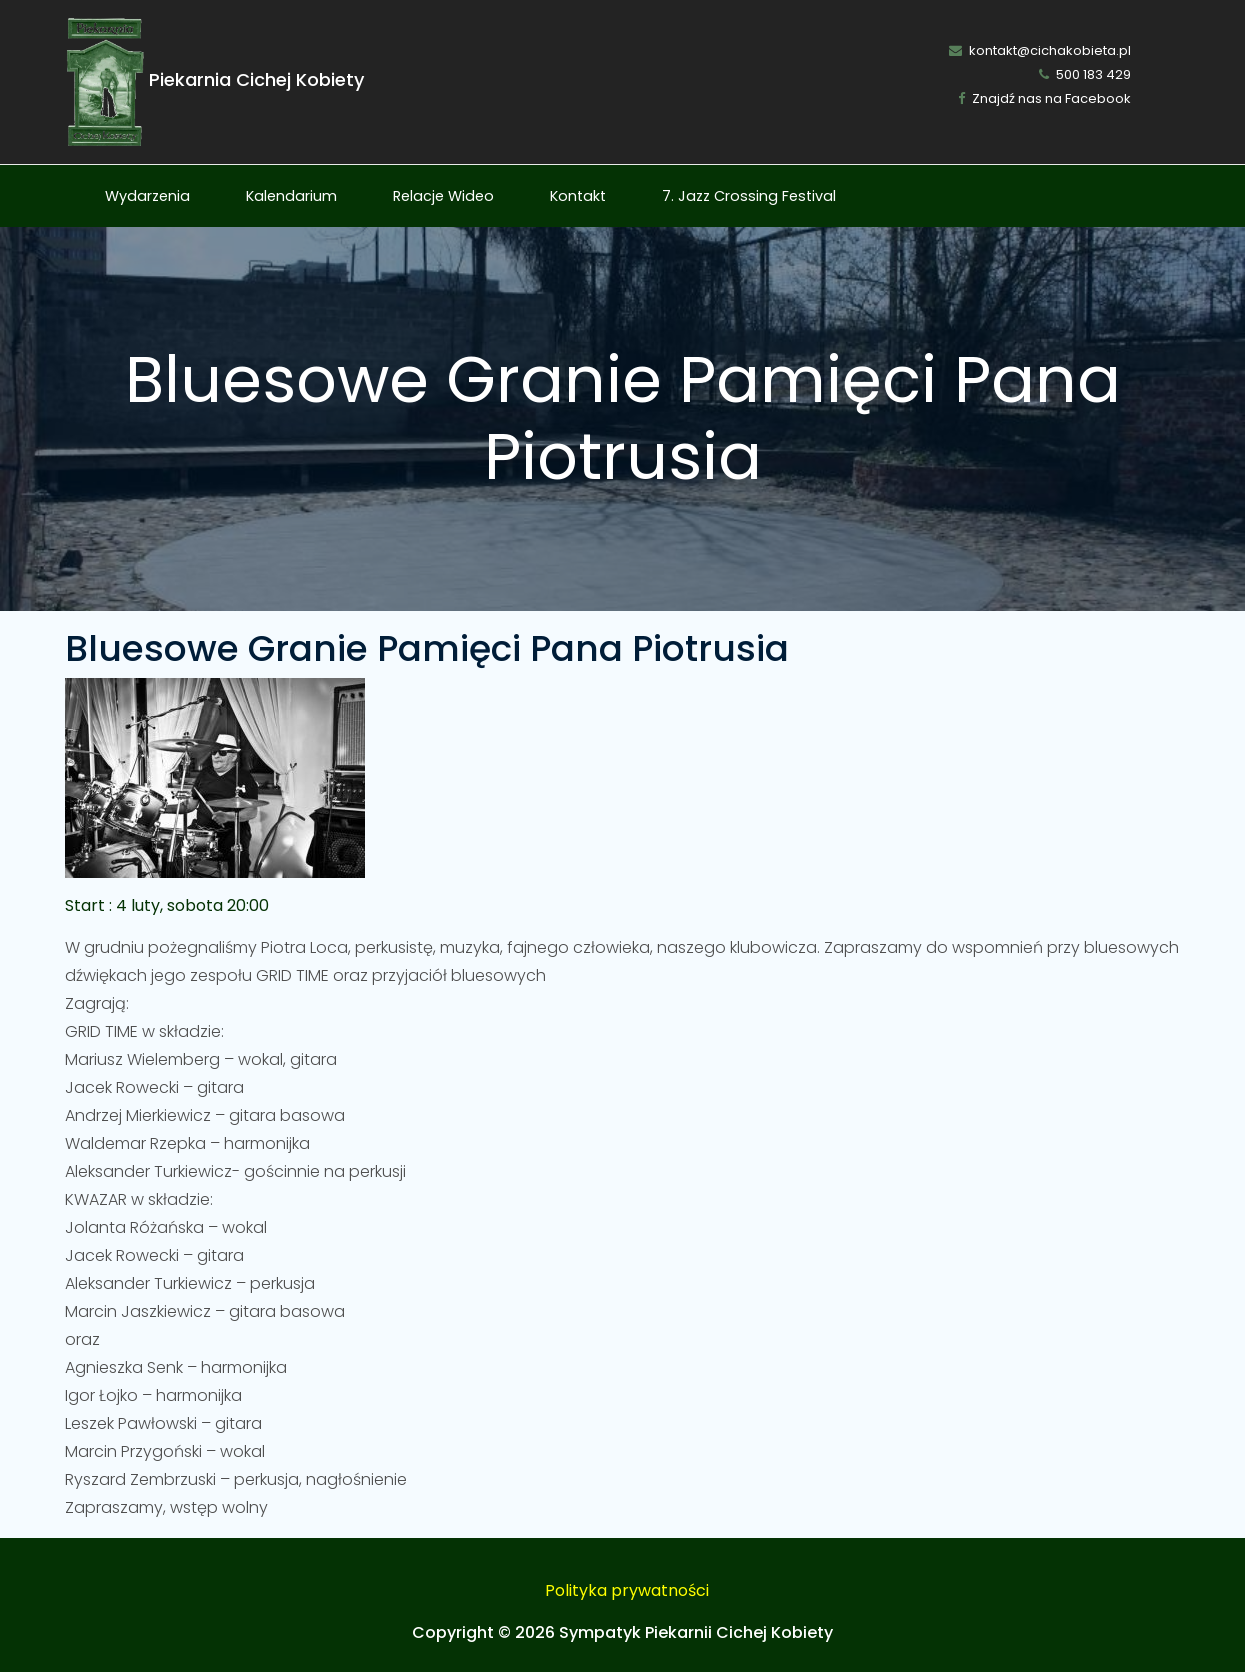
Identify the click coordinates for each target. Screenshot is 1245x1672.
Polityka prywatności (627, 1590)
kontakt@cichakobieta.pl (1040, 50)
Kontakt (578, 196)
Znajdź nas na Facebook (1044, 98)
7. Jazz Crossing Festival (749, 196)
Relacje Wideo (443, 196)
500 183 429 (1085, 74)
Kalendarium (291, 196)
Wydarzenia (147, 196)
